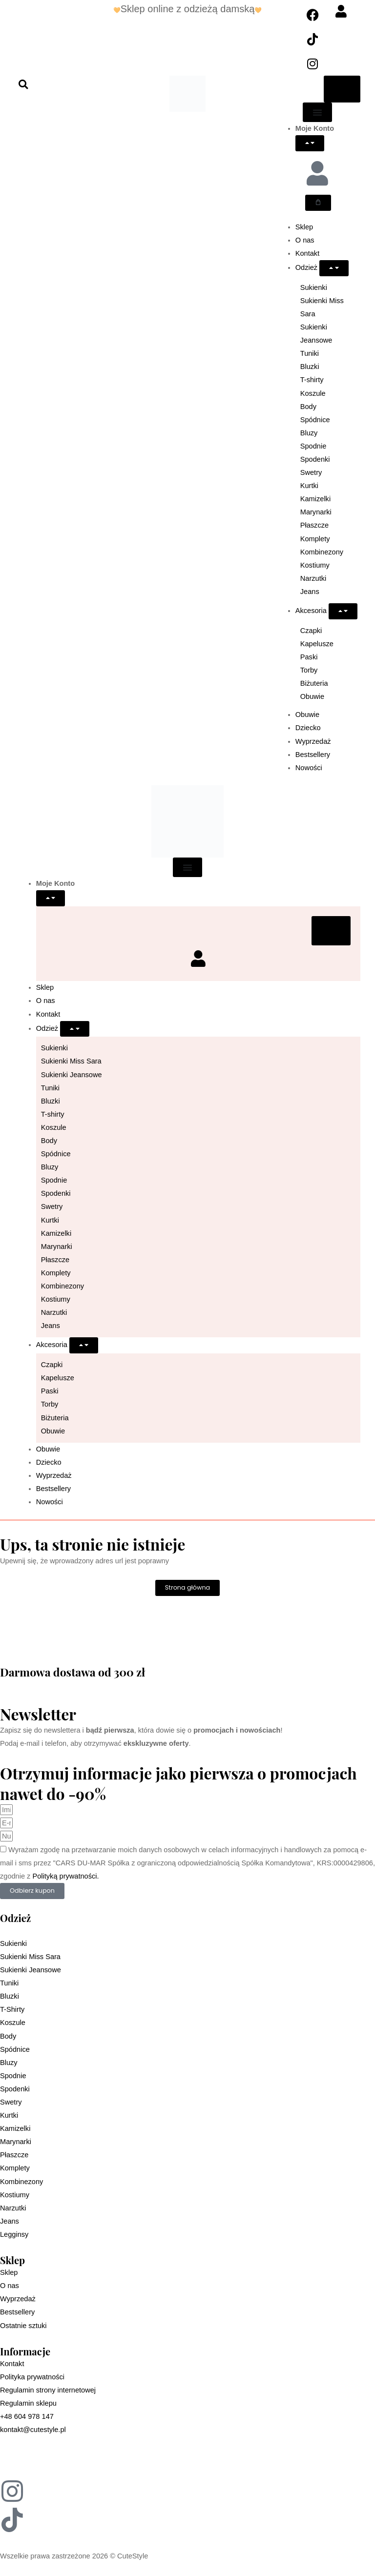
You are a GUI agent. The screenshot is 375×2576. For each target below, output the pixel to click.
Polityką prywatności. (65, 1876)
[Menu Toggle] (317, 112)
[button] (23, 84)
